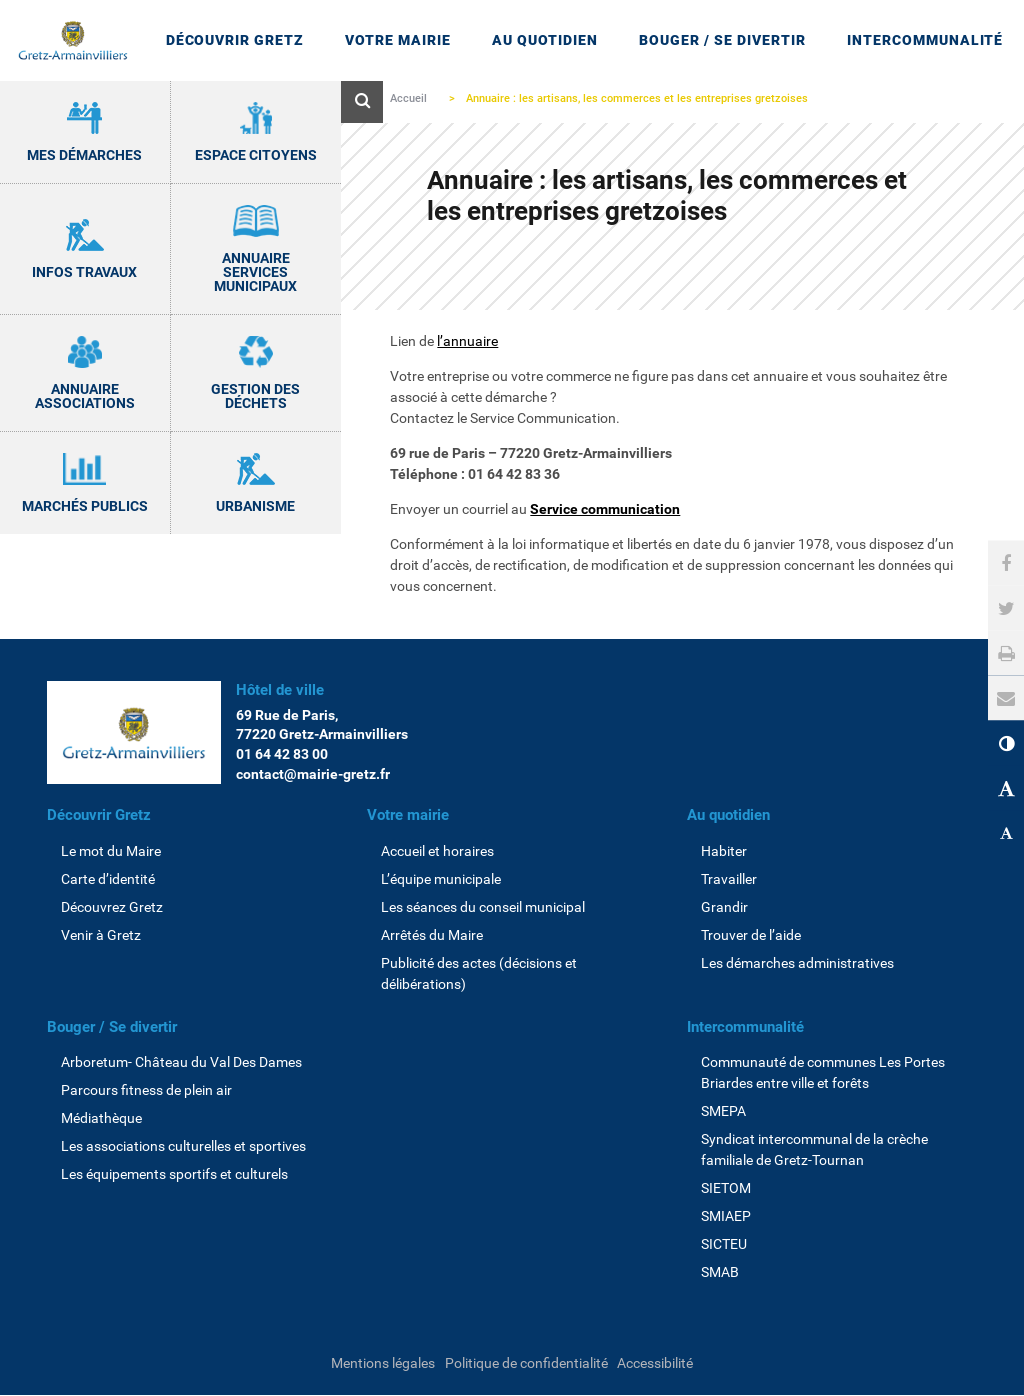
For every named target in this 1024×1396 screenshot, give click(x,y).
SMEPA (723, 1111)
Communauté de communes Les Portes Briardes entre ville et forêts (823, 1072)
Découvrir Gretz (99, 815)
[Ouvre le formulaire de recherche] (362, 102)
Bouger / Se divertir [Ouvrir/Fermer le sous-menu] (722, 40)
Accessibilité (655, 1363)
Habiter (724, 851)
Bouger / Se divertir (112, 1027)
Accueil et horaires (437, 851)
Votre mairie (408, 815)
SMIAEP (726, 1216)
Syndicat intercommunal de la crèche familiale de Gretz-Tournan (814, 1149)
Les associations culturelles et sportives (183, 1146)
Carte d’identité (108, 879)
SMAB (720, 1272)
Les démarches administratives (797, 963)
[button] (1006, 698)
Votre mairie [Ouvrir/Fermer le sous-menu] (398, 40)
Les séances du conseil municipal (483, 907)
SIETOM (726, 1188)
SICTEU (724, 1244)
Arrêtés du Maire (432, 935)
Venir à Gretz (101, 935)
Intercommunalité (745, 1027)
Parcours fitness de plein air (146, 1090)
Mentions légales (383, 1363)
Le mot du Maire (111, 851)
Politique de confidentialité (526, 1363)
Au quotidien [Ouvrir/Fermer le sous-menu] (545, 40)
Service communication (605, 509)
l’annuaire (467, 341)
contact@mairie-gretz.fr (313, 774)
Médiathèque (101, 1118)
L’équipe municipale (441, 879)
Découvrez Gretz (112, 907)
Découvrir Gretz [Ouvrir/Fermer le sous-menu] (235, 40)
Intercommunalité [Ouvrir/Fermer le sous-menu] (925, 40)
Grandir (724, 907)
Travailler (729, 879)
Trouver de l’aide (751, 935)
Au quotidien (728, 815)
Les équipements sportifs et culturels (174, 1174)
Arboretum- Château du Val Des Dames (181, 1062)
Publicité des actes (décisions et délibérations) (479, 973)
